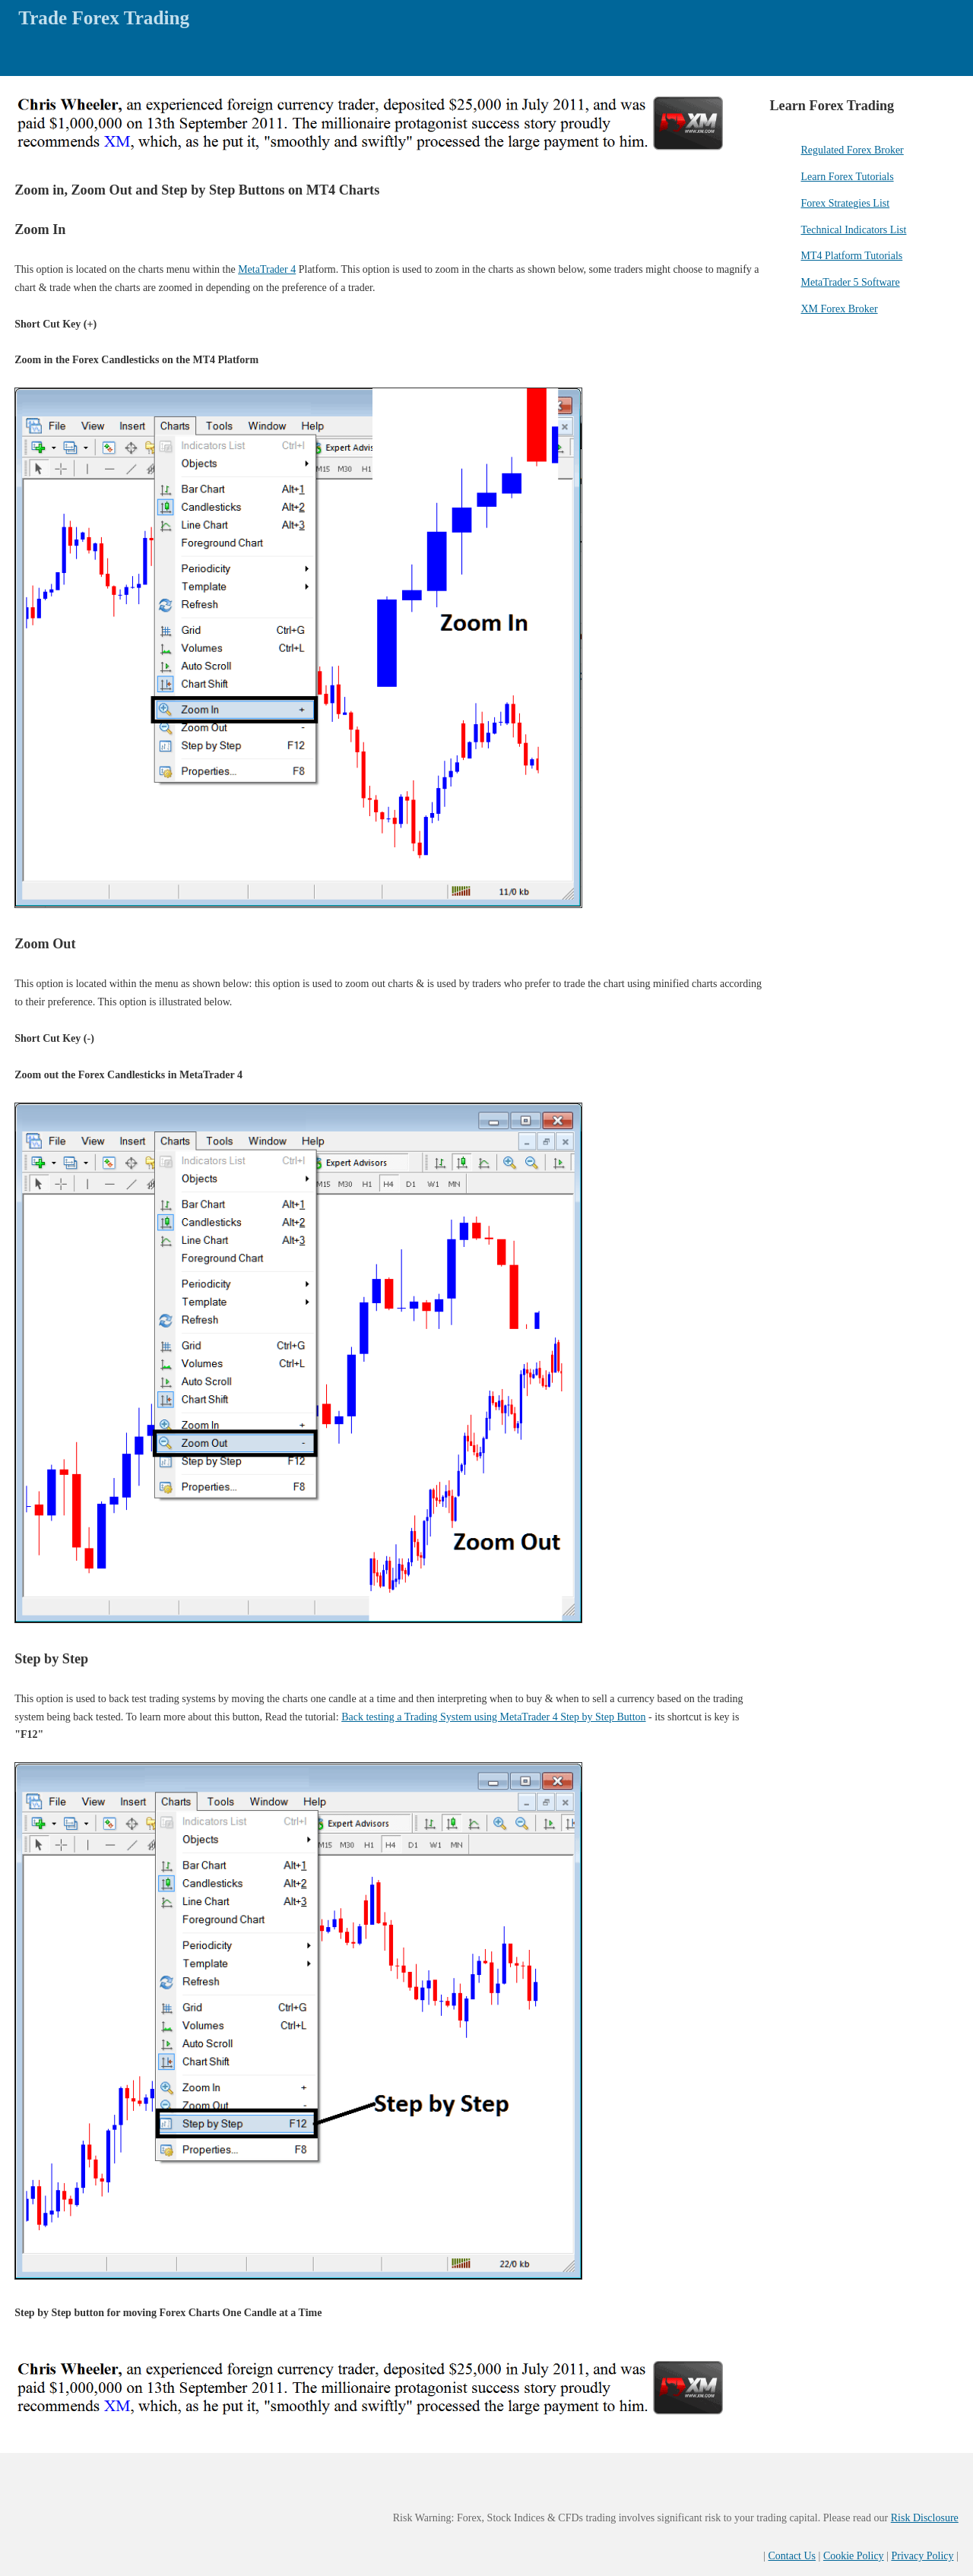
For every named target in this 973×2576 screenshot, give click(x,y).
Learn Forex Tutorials (846, 176)
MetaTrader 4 (267, 269)
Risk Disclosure (925, 2518)
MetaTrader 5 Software (849, 282)
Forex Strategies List (844, 203)
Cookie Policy (853, 2556)
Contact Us (792, 2556)
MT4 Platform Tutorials (851, 255)
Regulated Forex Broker (851, 150)
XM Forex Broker (838, 309)
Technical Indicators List (853, 230)
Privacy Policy (922, 2556)
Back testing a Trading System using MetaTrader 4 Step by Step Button (493, 1717)
